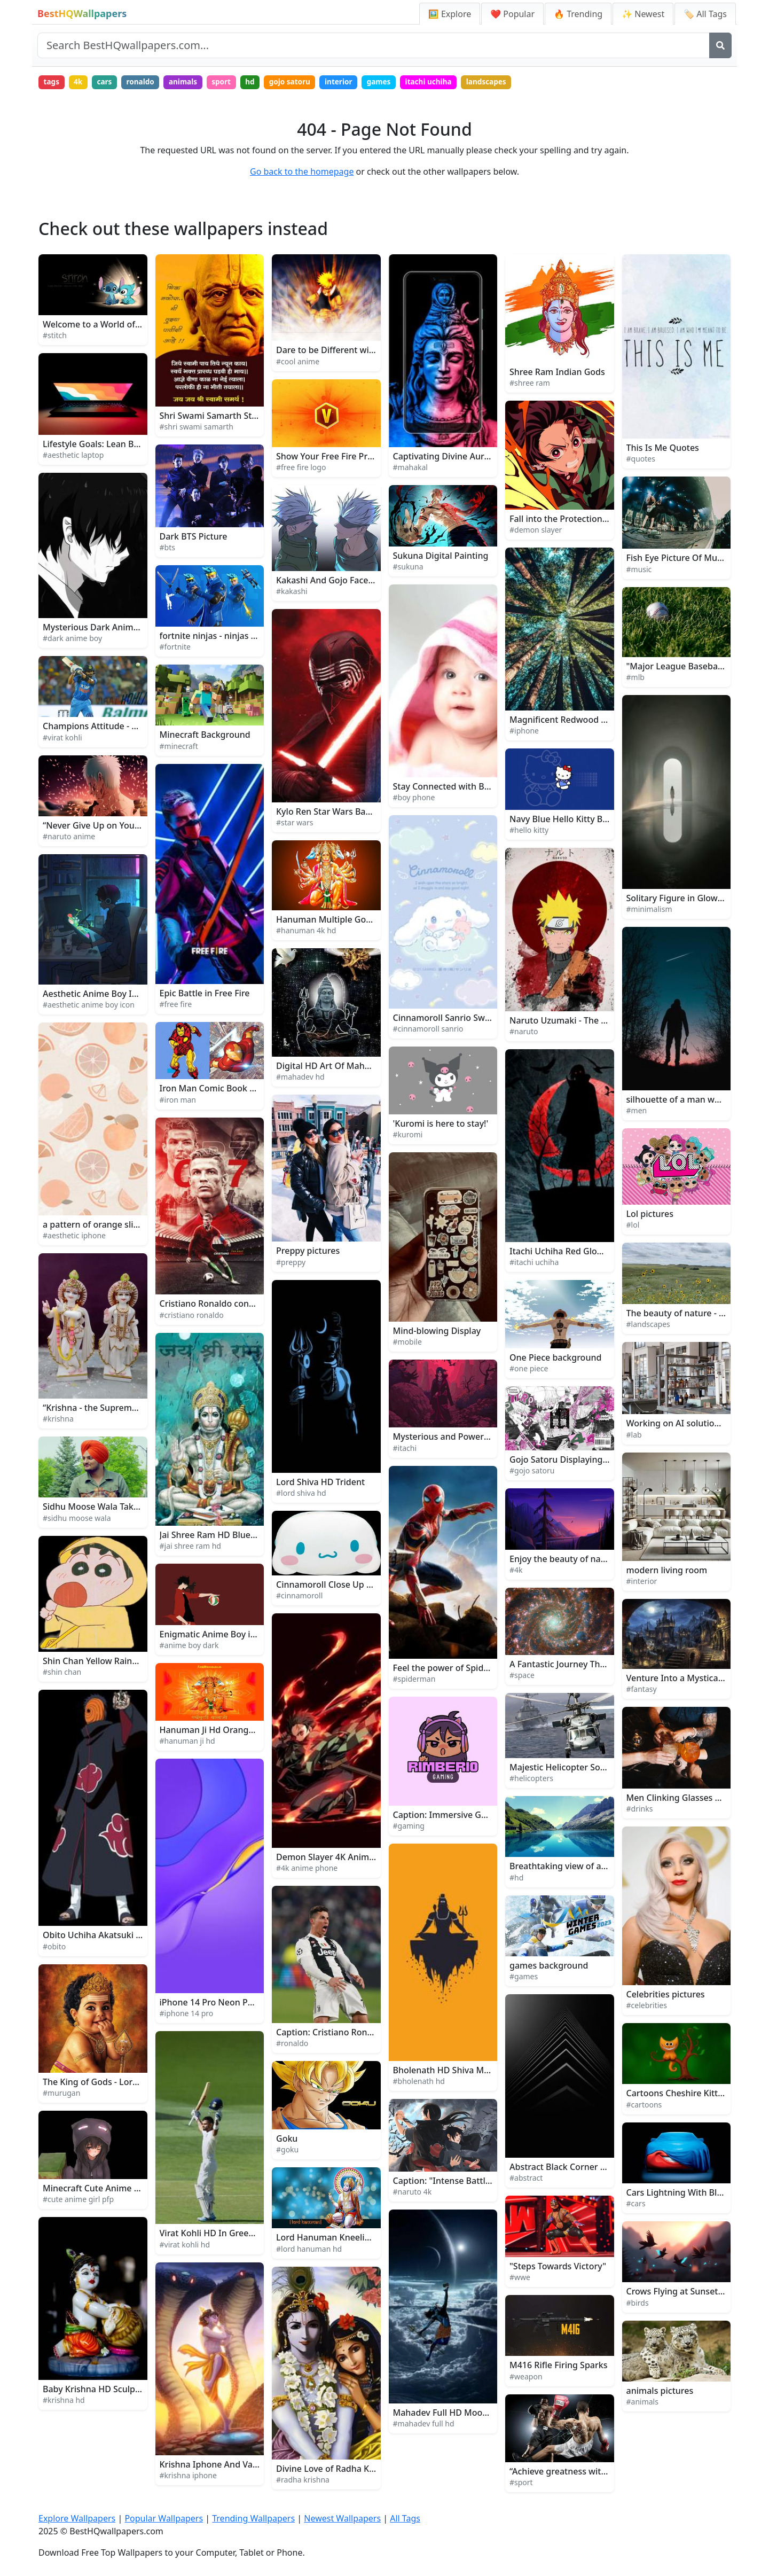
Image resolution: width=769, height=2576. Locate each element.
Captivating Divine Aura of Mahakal (465, 458)
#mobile (407, 1343)
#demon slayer (535, 531)
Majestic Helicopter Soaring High (576, 1768)
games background (548, 1967)
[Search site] (373, 45)
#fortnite (175, 648)
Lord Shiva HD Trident (320, 1483)
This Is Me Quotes (662, 449)
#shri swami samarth (196, 428)
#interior (641, 1583)
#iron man (178, 1101)
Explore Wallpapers (76, 2519)
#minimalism (649, 910)
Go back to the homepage (302, 173)
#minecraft (179, 747)
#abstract (526, 2179)
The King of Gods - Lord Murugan (110, 2083)
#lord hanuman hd (309, 2250)
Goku (286, 2139)
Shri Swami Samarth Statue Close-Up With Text (254, 417)
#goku (287, 2151)
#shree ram (529, 384)
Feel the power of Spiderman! (453, 1669)
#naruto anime (69, 838)
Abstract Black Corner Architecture (579, 2168)
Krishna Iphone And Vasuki (214, 2466)
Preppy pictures (308, 1252)
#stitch (55, 337)
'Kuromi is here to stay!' (441, 1125)
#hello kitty (528, 831)
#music (639, 570)
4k (80, 82)
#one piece (528, 1370)
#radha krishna (302, 2481)
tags (52, 82)
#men (636, 1111)
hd (262, 82)
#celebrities (646, 2007)
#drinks (639, 1810)
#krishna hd (64, 2402)
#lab (634, 1436)
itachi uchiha (450, 82)
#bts (167, 549)
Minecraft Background (205, 736)
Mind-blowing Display (437, 1332)
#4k (516, 1571)
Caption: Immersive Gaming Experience (473, 1816)
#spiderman (414, 1680)
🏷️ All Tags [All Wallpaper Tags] (705, 14)
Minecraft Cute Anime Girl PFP (104, 2190)
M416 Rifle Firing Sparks (558, 2366)
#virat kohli (62, 738)
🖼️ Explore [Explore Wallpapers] (449, 14)
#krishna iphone (188, 2477)
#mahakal (410, 469)
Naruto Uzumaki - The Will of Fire (576, 1021)
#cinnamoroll (299, 1597)
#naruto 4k (412, 2193)
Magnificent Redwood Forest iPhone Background (609, 721)
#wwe (519, 2278)
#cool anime (297, 362)
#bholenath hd (419, 2083)
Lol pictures (649, 1215)
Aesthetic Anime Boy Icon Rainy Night (120, 995)
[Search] (720, 45)
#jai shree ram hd (190, 1547)
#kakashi (292, 593)
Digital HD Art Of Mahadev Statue (344, 1067)
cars (108, 82)
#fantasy (641, 1690)
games (398, 82)
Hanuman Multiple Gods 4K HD (339, 920)
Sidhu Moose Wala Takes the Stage (113, 1508)
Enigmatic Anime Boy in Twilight (225, 1635)
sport (232, 82)
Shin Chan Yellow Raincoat (96, 1662)
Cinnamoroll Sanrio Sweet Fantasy (462, 1019)
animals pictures (660, 2392)
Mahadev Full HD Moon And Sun (458, 2414)
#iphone (524, 732)
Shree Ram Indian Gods (557, 373)
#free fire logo (301, 469)
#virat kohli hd (185, 2246)
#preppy (290, 1263)
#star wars (294, 823)
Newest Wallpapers (342, 2519)
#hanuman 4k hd (306, 932)
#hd (516, 1879)
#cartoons (644, 2106)
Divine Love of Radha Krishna (335, 2470)
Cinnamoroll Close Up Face (330, 1586)
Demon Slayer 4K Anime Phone (339, 1858)
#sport (521, 2484)
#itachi (405, 1449)
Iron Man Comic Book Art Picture (226, 1090)
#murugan (61, 2094)
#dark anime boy (72, 640)
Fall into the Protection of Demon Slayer (590, 520)
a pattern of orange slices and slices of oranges (138, 1226)
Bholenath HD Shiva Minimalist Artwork (473, 2071)
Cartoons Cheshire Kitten (677, 2095)
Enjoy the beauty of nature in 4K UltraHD (592, 1560)
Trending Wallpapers (253, 2519)
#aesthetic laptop (73, 456)
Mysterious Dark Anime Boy (99, 628)
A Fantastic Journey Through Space (580, 1666)
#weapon (526, 2377)
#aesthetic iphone (74, 1237)
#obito (54, 1947)
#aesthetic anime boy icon (89, 1006)
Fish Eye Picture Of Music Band (688, 559)
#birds (637, 2304)
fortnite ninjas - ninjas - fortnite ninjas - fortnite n (259, 637)
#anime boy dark (189, 1647)
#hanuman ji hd (187, 1742)
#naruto (523, 1032)
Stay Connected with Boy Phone (457, 788)
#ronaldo (292, 2045)
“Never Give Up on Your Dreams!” (110, 827)
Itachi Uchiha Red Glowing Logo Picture (589, 1253)
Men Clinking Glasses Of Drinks (690, 1799)
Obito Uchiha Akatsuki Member (106, 1936)
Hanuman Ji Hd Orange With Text (227, 1731)
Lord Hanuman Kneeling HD (333, 2239)
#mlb (635, 678)
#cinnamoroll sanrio (428, 1030)
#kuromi (408, 1136)
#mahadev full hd (423, 2425)
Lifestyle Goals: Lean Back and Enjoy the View (135, 445)
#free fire (176, 1006)
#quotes (640, 460)
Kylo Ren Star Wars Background (340, 812)
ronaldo (146, 82)
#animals (642, 2403)
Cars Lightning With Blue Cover (689, 2194)
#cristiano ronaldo (192, 1316)
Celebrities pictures (665, 1995)
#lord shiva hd (301, 1494)
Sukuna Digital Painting (441, 557)
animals (191, 82)
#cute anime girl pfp (78, 2201)
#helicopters (531, 1780)
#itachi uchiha (534, 1264)
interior (355, 82)
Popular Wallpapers (163, 2519)
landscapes (510, 82)
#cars (636, 2205)
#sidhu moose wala (77, 1519)
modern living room (667, 1572)
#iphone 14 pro (187, 2015)
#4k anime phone (307, 1869)
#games (523, 1978)
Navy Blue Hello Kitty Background (577, 820)
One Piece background (555, 1358)
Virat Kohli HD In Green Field (218, 2235)
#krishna (58, 1420)
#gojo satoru (531, 1472)
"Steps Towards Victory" (557, 2267)
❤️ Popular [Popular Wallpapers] (512, 14)
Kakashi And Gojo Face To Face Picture (353, 582)
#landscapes (648, 1326)
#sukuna (408, 568)
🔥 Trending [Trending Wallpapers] (578, 14)
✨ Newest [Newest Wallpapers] (643, 14)
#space (522, 1677)
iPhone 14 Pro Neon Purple (214, 2004)
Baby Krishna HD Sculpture (97, 2391)
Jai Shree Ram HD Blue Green (219, 1536)
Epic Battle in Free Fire (205, 995)
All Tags (405, 2519)
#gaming (409, 1827)
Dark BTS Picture (193, 537)
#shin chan (62, 1673)
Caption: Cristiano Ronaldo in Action (349, 2034)
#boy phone (414, 799)
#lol (633, 1226)
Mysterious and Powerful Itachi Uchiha (472, 1438)
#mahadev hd (300, 1078)
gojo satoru (304, 82)
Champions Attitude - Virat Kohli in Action (127, 727)
